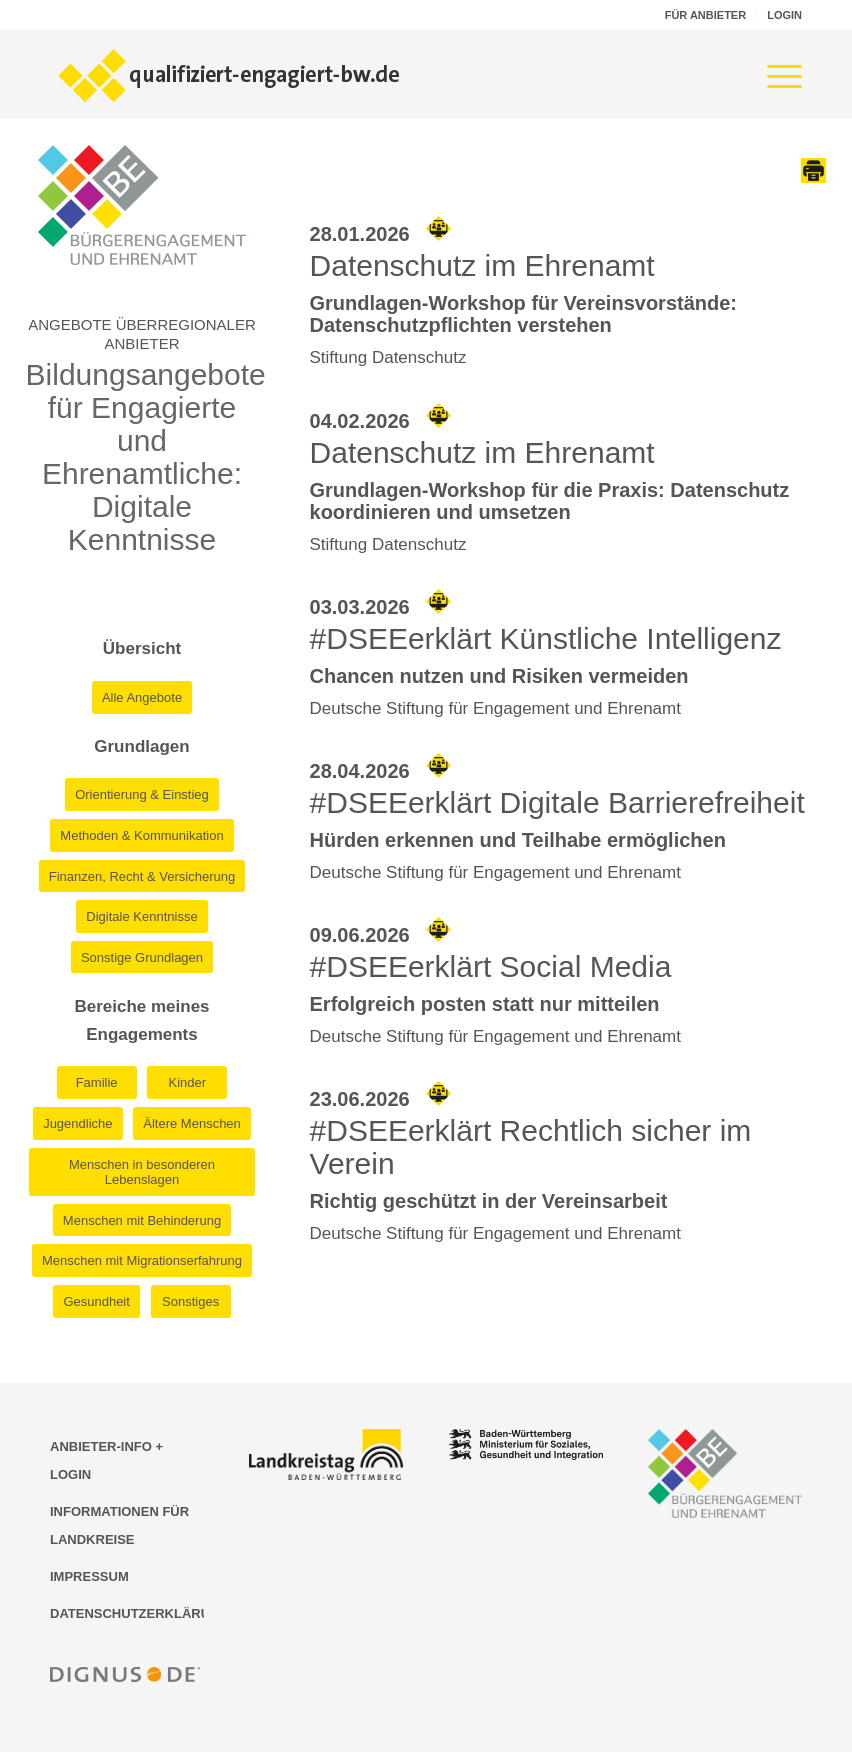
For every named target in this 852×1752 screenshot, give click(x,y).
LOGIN (784, 15)
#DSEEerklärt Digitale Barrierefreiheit (557, 802)
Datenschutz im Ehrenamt (482, 265)
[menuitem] (706, 15)
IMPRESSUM (89, 1576)
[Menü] (774, 74)
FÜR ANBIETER (705, 15)
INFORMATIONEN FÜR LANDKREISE (119, 1525)
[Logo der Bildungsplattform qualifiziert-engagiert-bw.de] (230, 74)
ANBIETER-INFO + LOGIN (106, 1460)
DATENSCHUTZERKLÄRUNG (127, 1613)
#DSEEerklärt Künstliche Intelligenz (546, 638)
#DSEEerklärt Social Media (491, 966)
